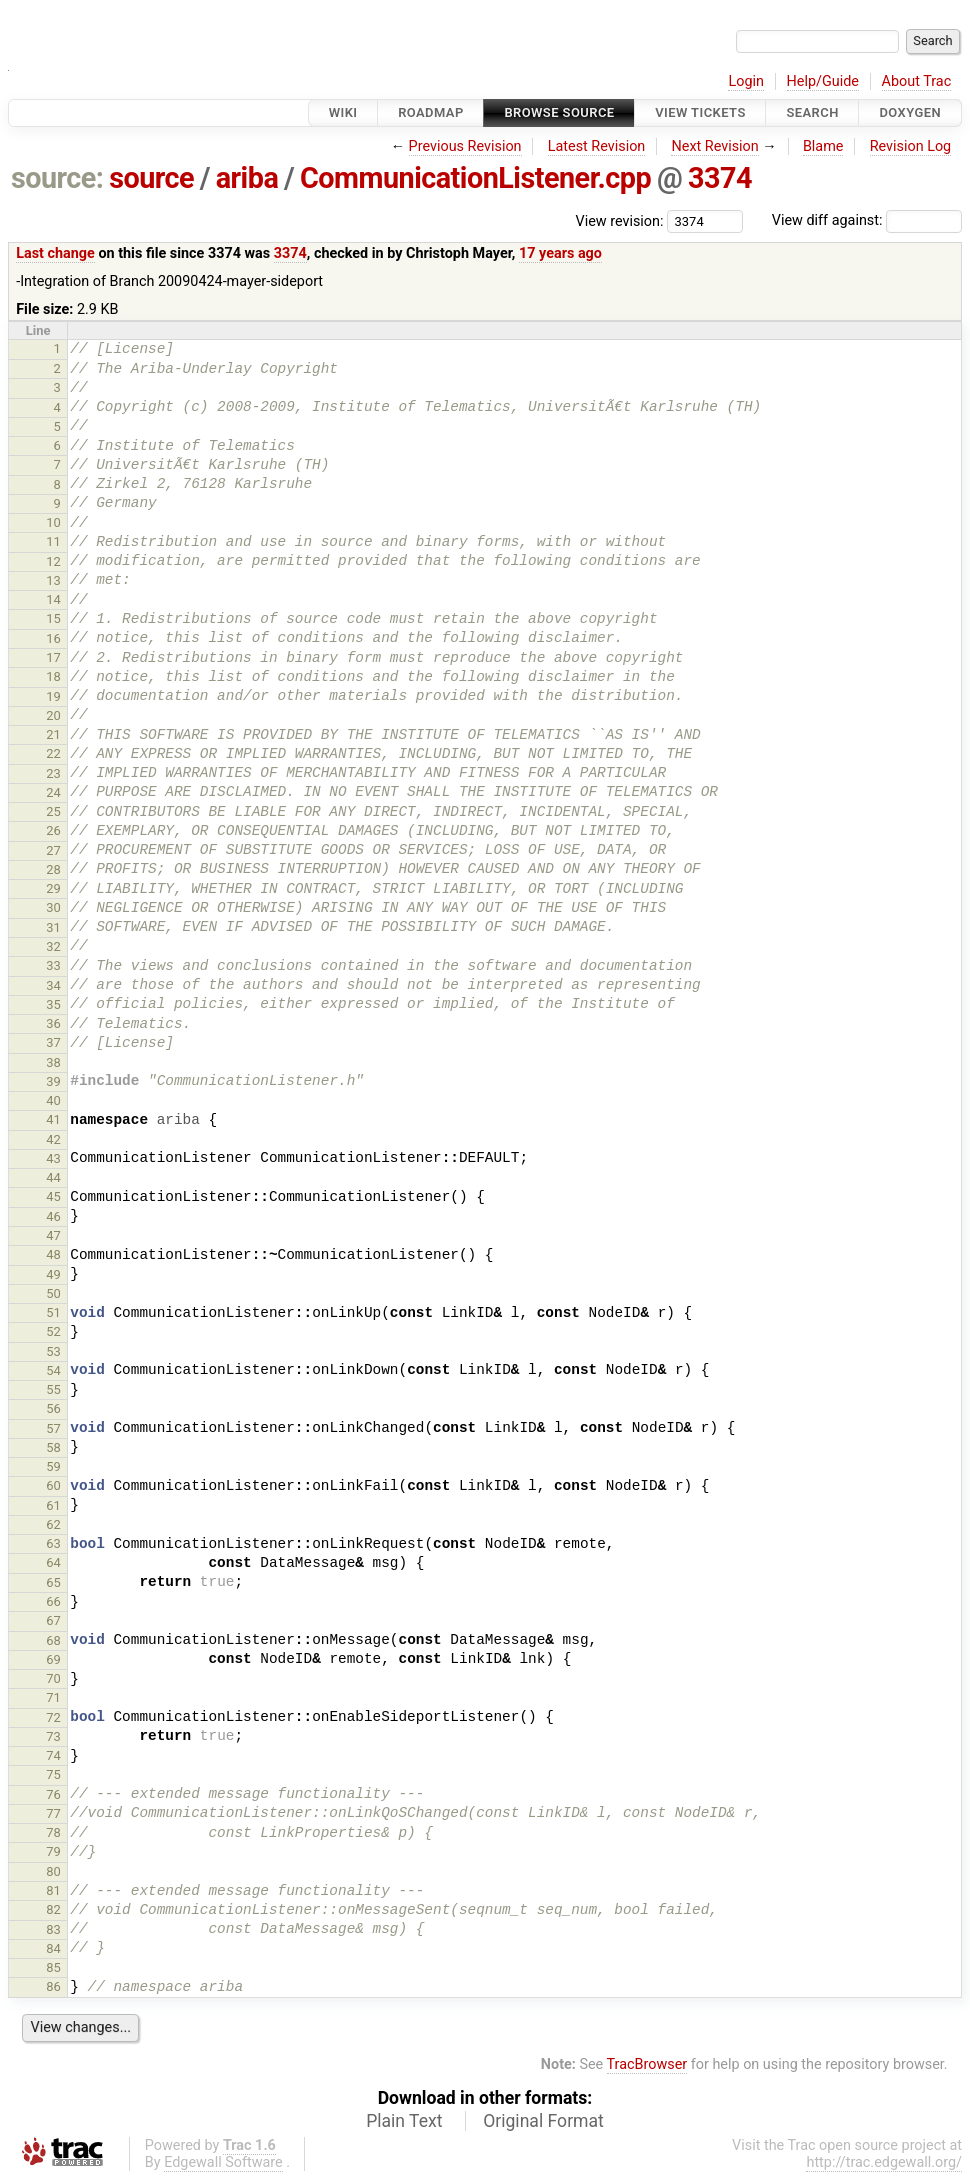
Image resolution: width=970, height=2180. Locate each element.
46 (53, 1216)
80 (53, 1871)
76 (53, 1794)
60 (53, 1485)
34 (53, 985)
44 (53, 1177)
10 (53, 522)
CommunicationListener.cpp (475, 178)
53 (53, 1351)
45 (53, 1196)
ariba (247, 178)
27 (53, 850)
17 (53, 657)
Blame (823, 146)
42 (53, 1139)
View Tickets (700, 112)
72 (53, 1717)
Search (812, 112)
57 (53, 1428)
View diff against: (867, 220)
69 (53, 1659)
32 (53, 946)
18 (53, 676)
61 (53, 1505)
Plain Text (404, 2121)
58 (53, 1447)
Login (746, 81)
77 (53, 1813)
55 (53, 1389)
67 (53, 1620)
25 (53, 811)
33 (53, 965)
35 (53, 1004)
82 (53, 1909)
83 (53, 1929)
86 (53, 1986)
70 (53, 1678)
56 (53, 1408)
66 (53, 1601)
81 (53, 1890)
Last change (55, 253)
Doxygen (910, 112)
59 (53, 1466)
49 (53, 1274)
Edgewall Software (223, 2162)
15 (53, 618)
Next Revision (714, 146)
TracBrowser (647, 2064)
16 (53, 638)
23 (53, 773)
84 (53, 1948)
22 (53, 753)
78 (53, 1832)
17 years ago (560, 253)
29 (53, 888)
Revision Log (911, 146)
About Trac (917, 81)
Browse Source (559, 112)
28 (53, 869)
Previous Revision (465, 146)
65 (53, 1582)
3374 (720, 178)
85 (53, 1967)
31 (53, 927)
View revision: (620, 220)
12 (53, 561)
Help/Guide (823, 81)
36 (53, 1023)
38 (53, 1062)
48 (53, 1254)
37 (53, 1042)
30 (53, 907)
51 (53, 1312)
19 (53, 696)
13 (53, 580)
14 (53, 599)
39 (53, 1081)
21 (53, 734)
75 (53, 1774)
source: (57, 178)
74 (53, 1755)
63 (53, 1543)
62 (53, 1524)
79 (53, 1851)
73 (53, 1736)
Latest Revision (597, 146)
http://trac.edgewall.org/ (884, 2162)
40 (53, 1100)
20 (53, 715)
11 (53, 541)
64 (53, 1562)
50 (53, 1293)
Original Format (543, 2121)
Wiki (343, 112)
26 (53, 830)
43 (53, 1158)
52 (53, 1331)
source (151, 178)
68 (53, 1640)
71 (53, 1697)
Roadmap (431, 112)
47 (53, 1235)
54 (53, 1370)
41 (53, 1119)
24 (53, 792)
